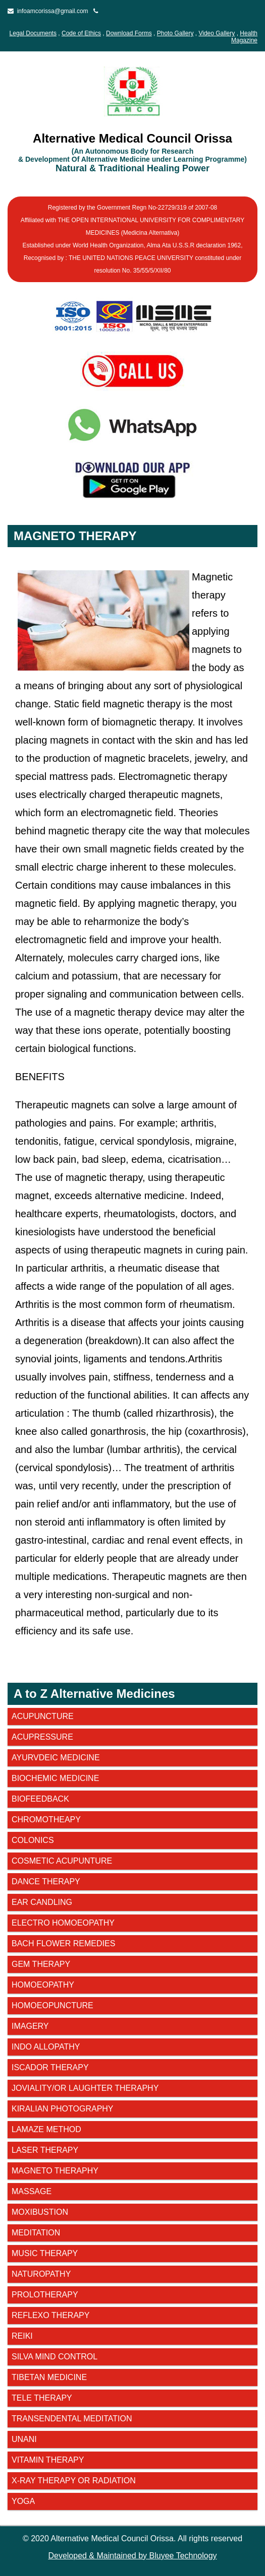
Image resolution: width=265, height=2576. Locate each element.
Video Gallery (216, 33)
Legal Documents (33, 33)
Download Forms (129, 33)
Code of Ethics (81, 33)
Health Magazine (244, 37)
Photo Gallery (175, 33)
